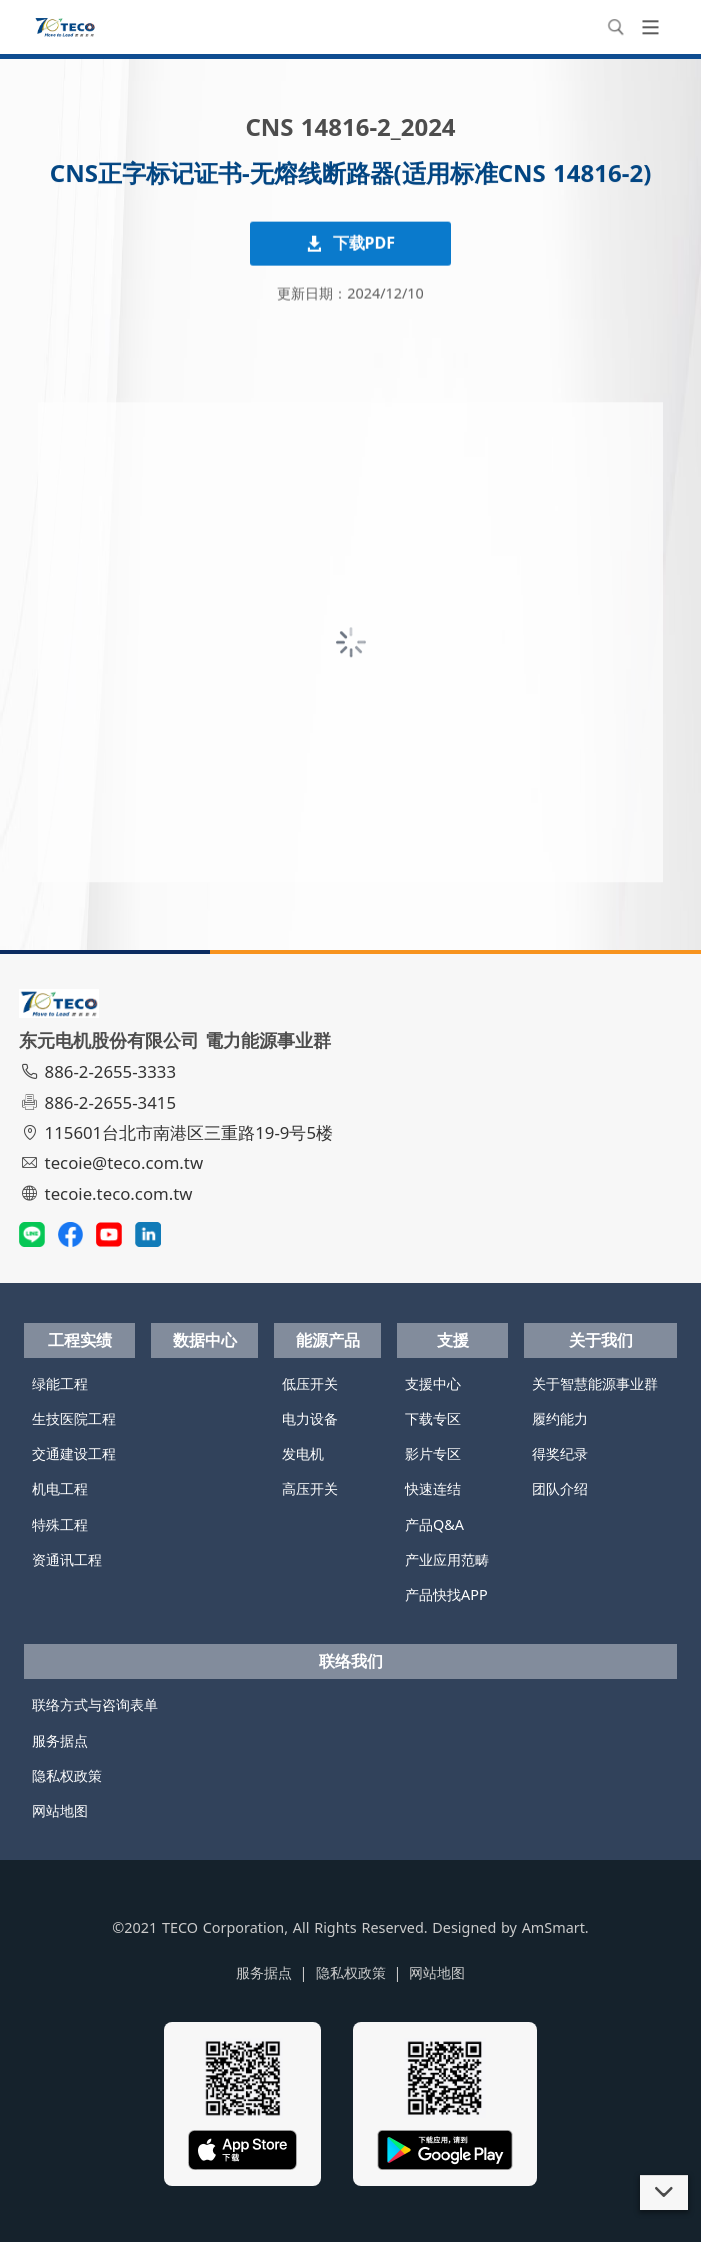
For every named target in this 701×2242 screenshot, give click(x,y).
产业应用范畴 (447, 1559)
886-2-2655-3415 (100, 1102)
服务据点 (60, 1740)
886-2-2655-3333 (100, 1071)
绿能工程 (60, 1383)
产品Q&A (434, 1524)
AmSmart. (555, 1927)
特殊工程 (60, 1524)
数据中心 (205, 1340)
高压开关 (310, 1488)
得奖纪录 (560, 1453)
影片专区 (433, 1453)
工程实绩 (80, 1340)
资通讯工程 (67, 1559)
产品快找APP (446, 1594)
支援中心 (433, 1383)
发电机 (303, 1453)
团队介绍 (560, 1488)
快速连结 (433, 1488)
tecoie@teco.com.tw (113, 1162)
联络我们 (351, 1661)
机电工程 (60, 1488)
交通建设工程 (74, 1453)
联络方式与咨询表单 (95, 1704)
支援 (453, 1340)
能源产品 (328, 1340)
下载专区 (433, 1418)
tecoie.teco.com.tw (108, 1193)
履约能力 (560, 1418)
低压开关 (310, 1383)
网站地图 (60, 1810)
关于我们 (601, 1340)
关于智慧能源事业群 (595, 1383)
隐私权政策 (67, 1775)
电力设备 (310, 1418)
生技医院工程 (74, 1418)
